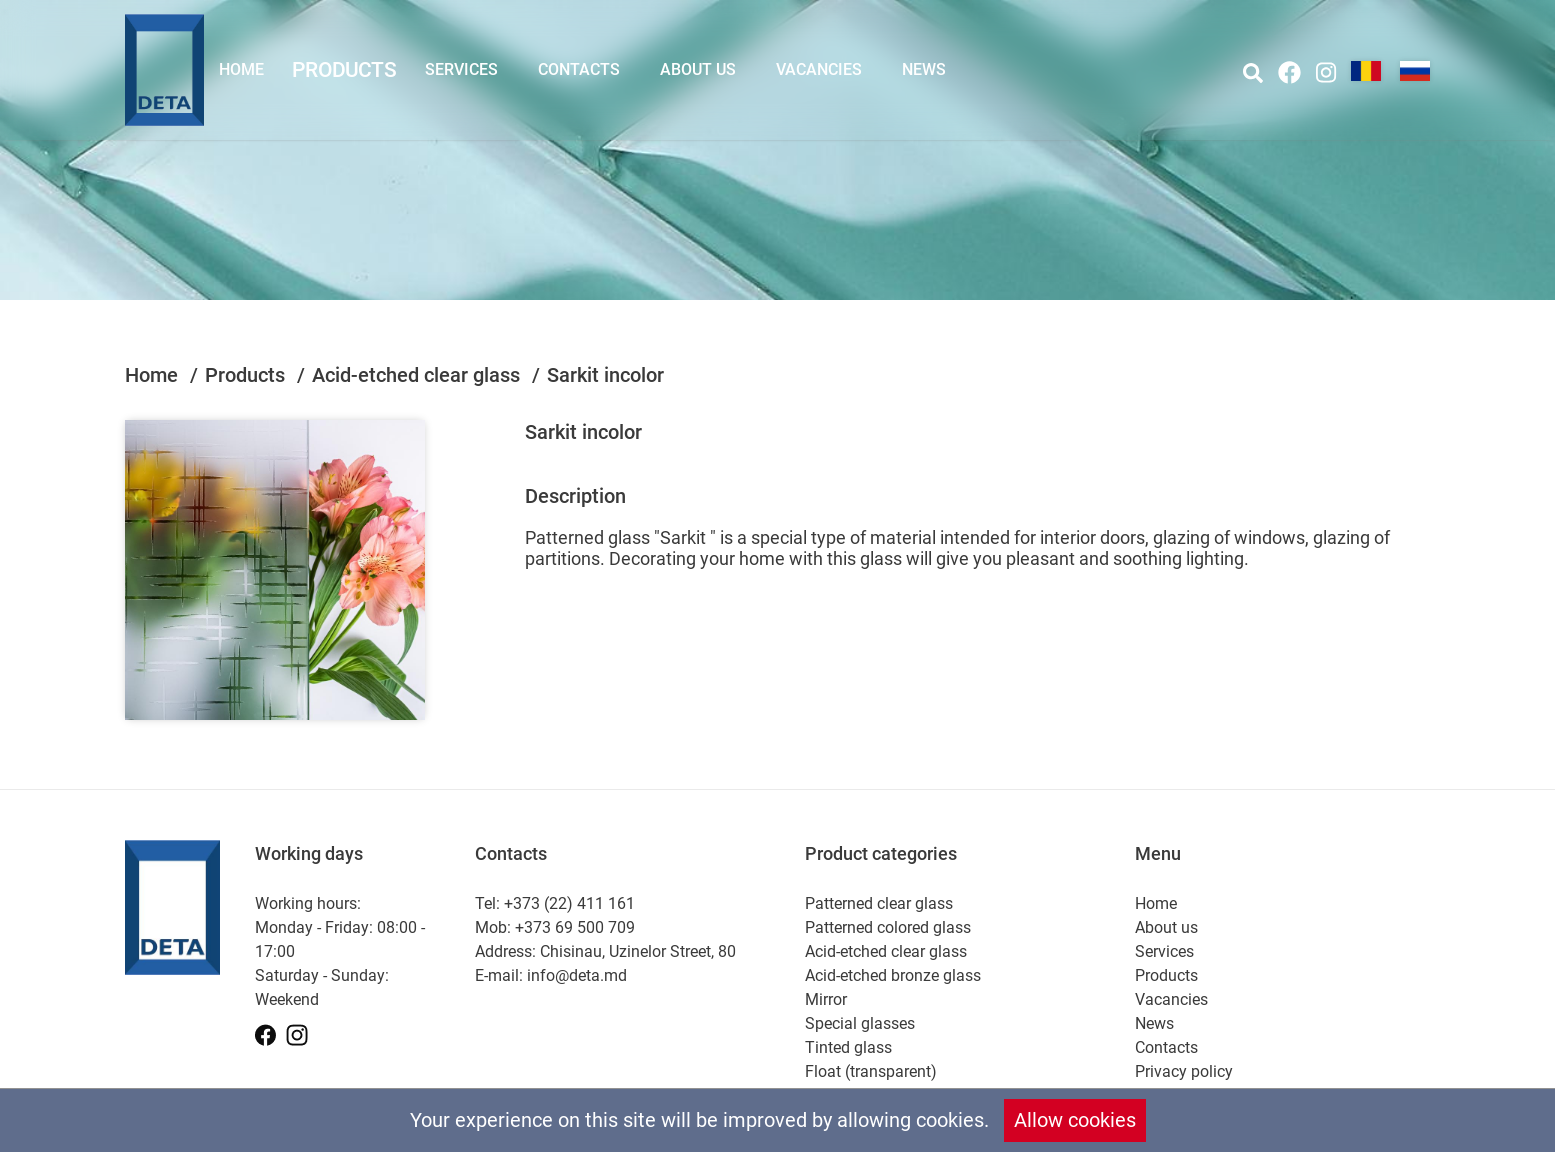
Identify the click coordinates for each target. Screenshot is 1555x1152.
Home (241, 69)
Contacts (579, 69)
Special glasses (860, 1023)
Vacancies (819, 69)
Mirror (826, 999)
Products (344, 69)
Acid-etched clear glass (418, 375)
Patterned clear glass (879, 903)
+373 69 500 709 (575, 927)
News (924, 69)
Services (461, 69)
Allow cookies (1075, 1120)
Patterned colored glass (888, 927)
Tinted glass (848, 1047)
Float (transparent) (871, 1071)
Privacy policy (1184, 1071)
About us (698, 69)
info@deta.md (577, 975)
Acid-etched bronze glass (893, 975)
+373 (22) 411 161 (569, 903)
